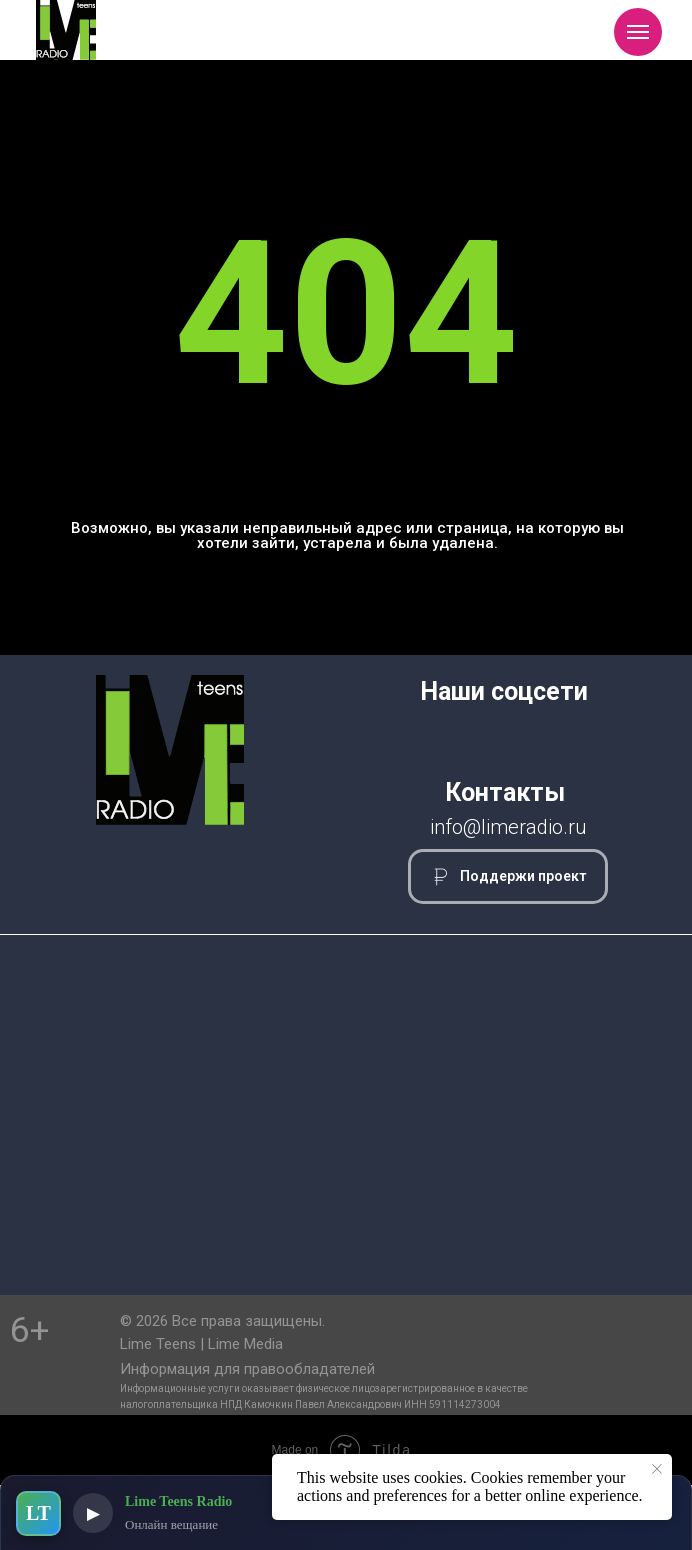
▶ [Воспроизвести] (93, 1513)
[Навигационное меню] (638, 32)
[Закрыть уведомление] (657, 1469)
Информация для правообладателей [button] (247, 1369)
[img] (66, 30)
